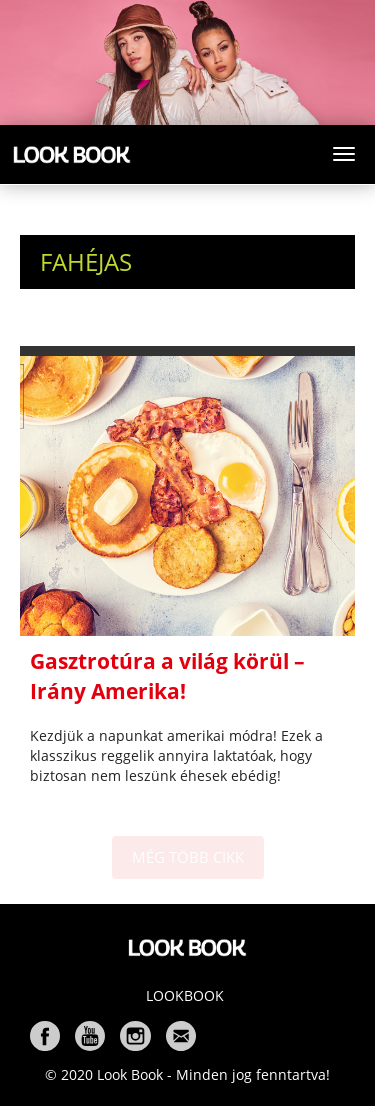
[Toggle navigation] (344, 154)
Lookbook (185, 995)
